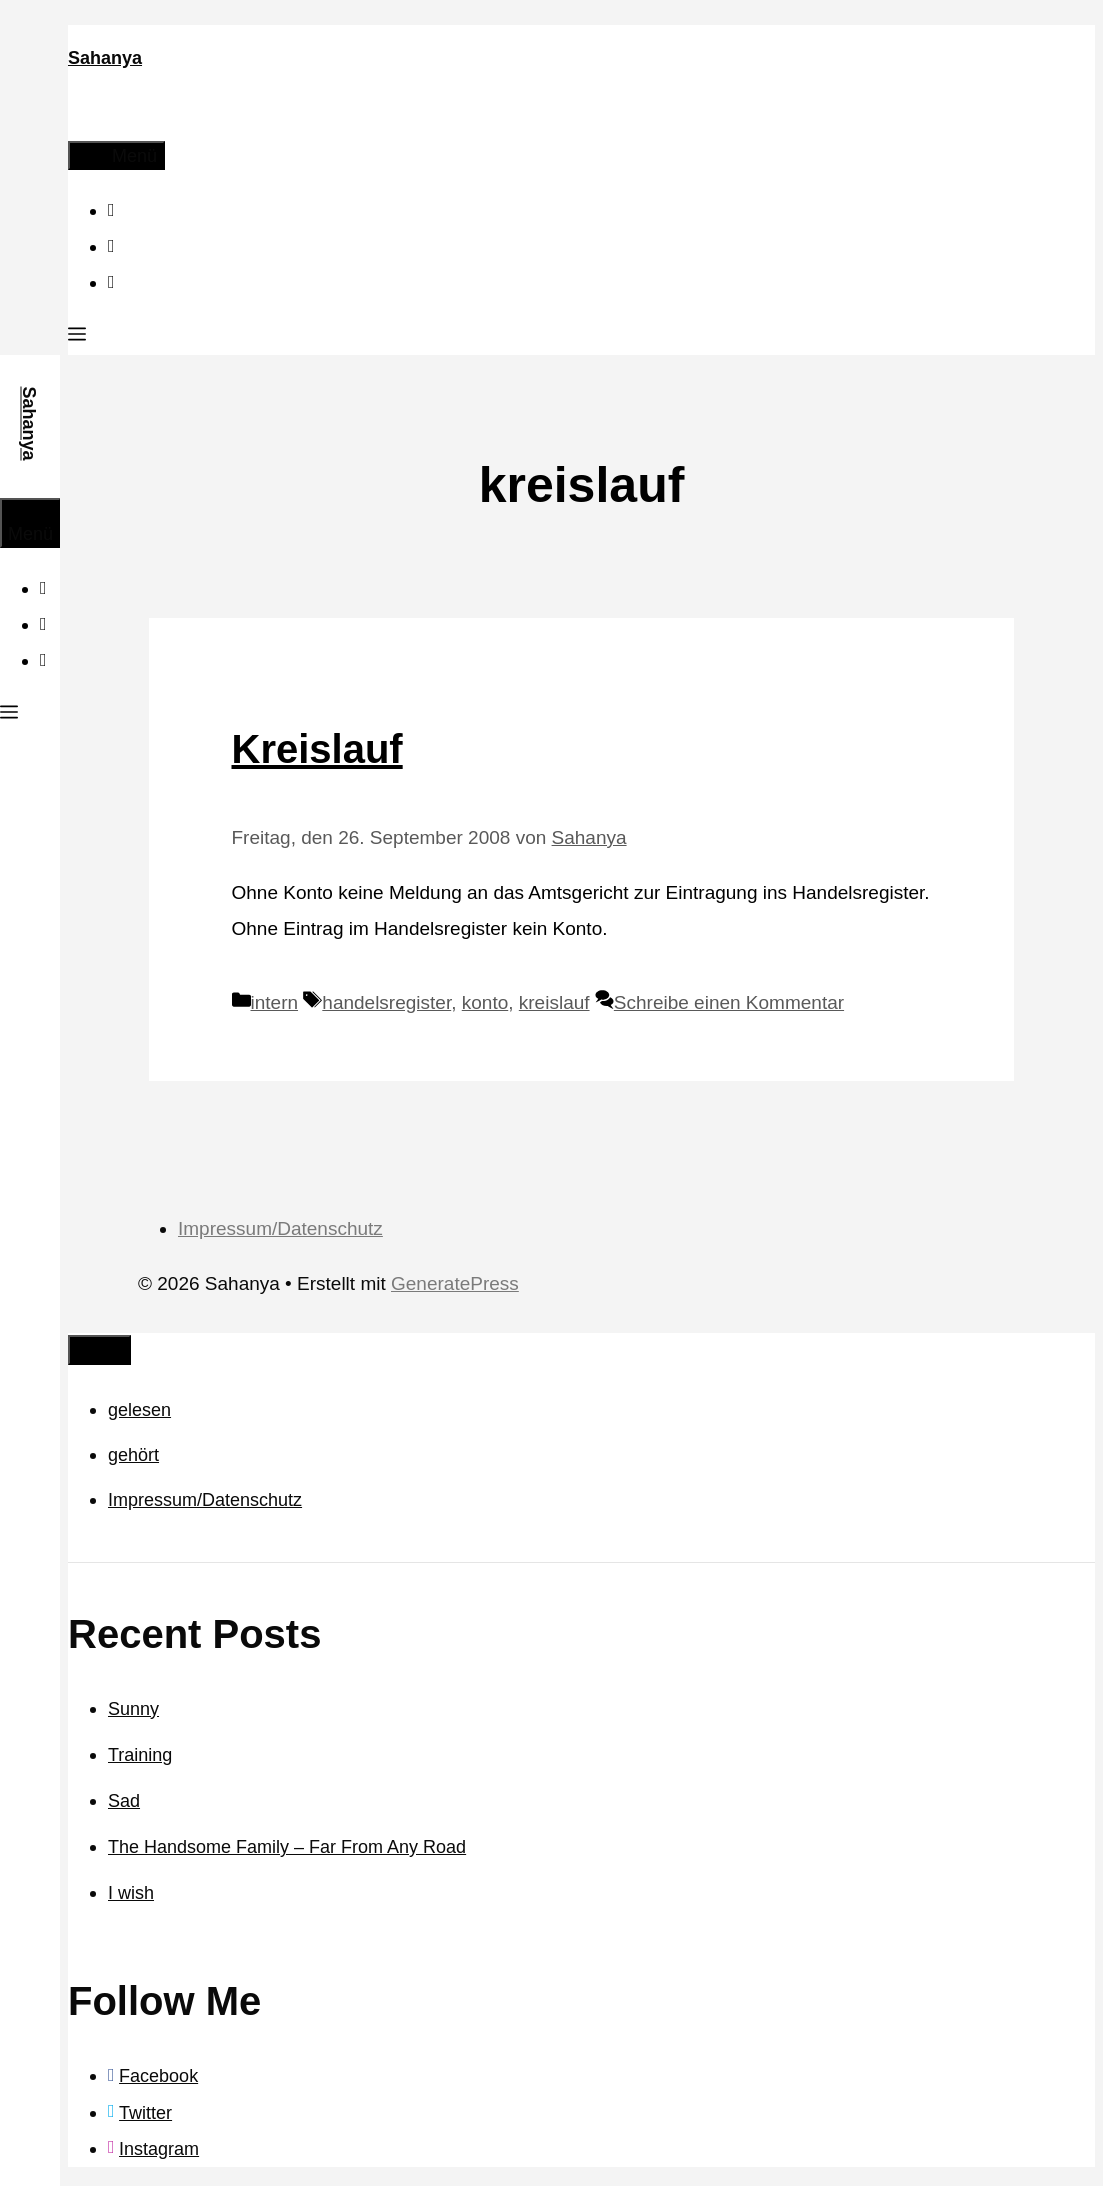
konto (485, 1002)
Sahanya (105, 58)
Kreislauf (317, 749)
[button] (77, 337)
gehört (133, 1455)
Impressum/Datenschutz (280, 1228)
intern (275, 1002)
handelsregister (386, 1002)
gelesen (139, 1410)
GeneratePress (455, 1283)
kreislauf (554, 1002)
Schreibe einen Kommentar (729, 1002)
